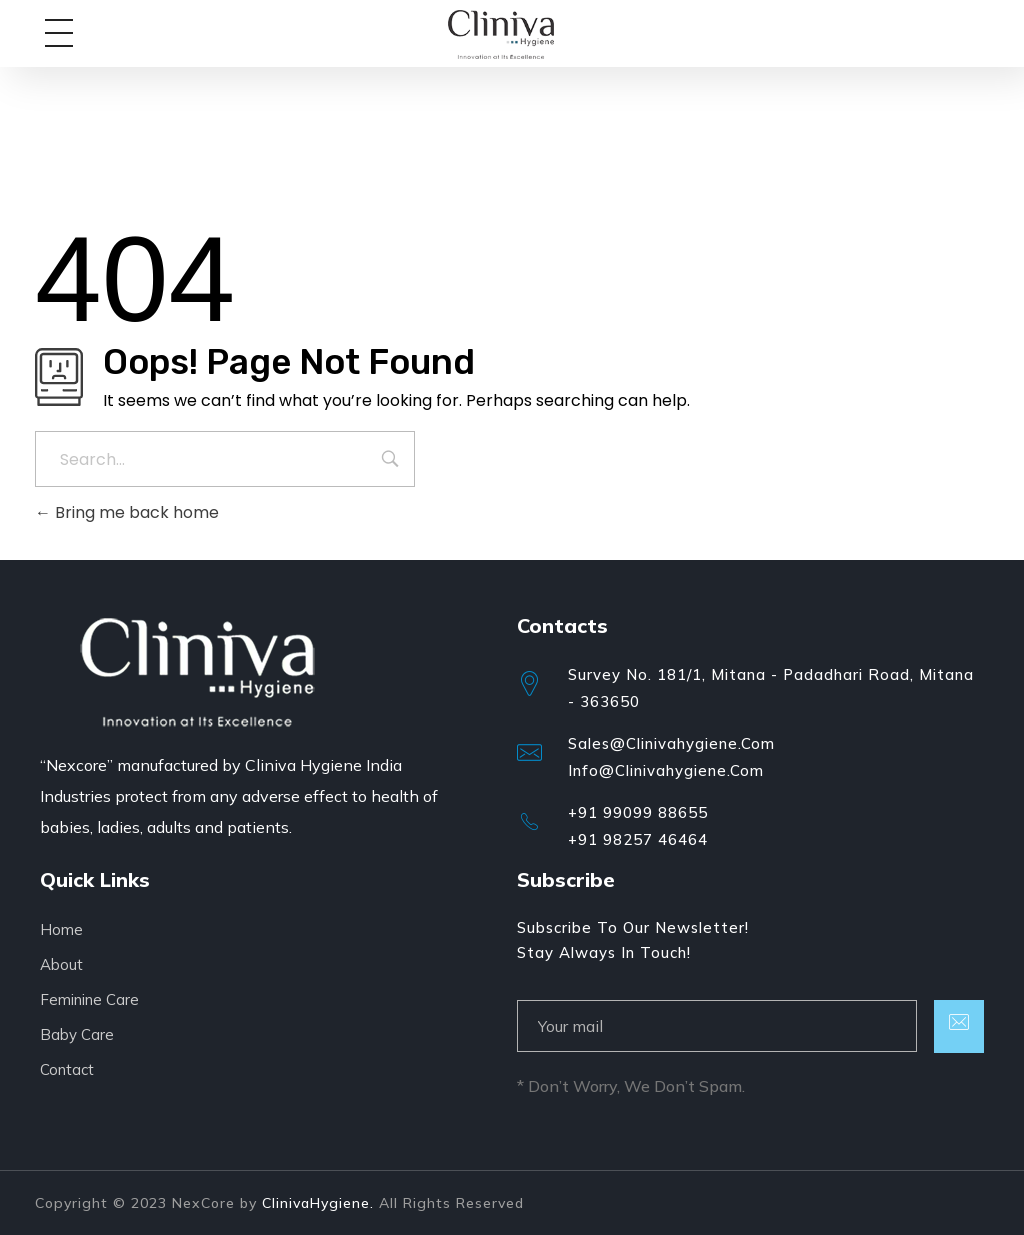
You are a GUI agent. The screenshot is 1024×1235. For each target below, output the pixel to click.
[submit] (959, 1026)
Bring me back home (127, 512)
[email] (717, 1026)
